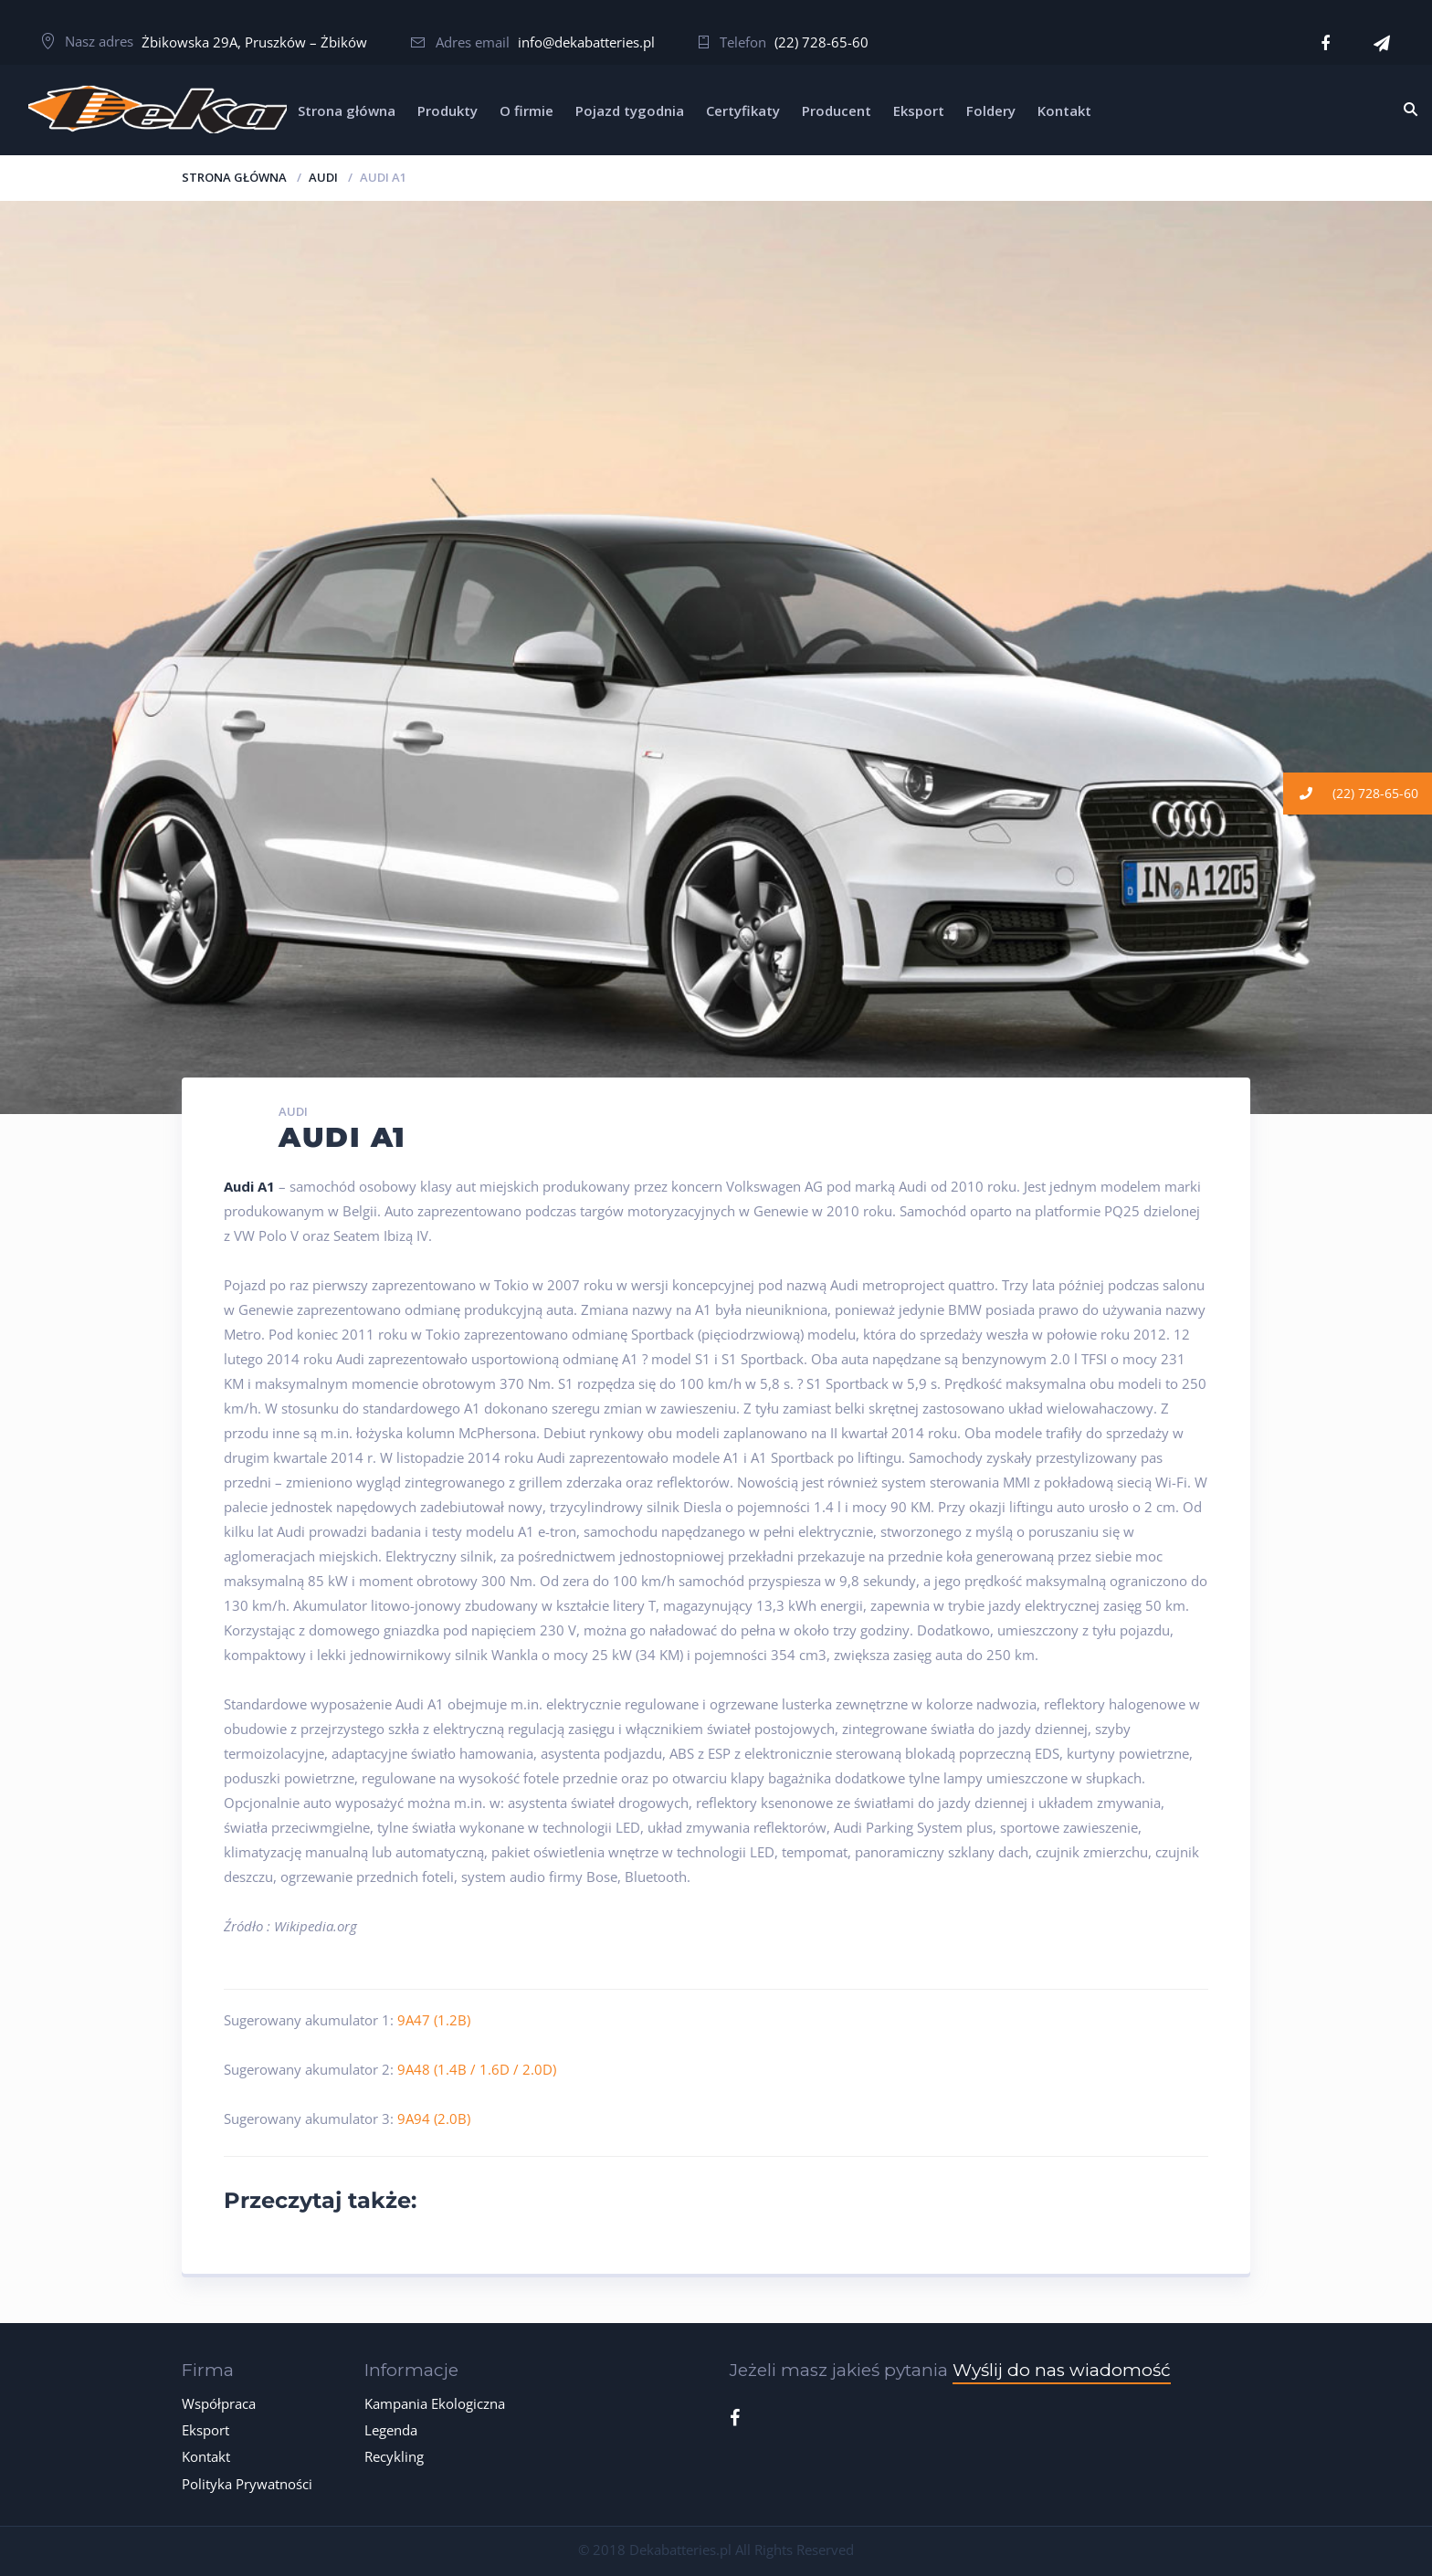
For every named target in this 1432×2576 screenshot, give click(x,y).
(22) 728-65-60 (821, 42)
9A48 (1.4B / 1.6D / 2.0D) (476, 2069)
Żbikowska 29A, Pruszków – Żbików (254, 42)
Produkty (447, 110)
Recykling (394, 2456)
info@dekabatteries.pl (586, 42)
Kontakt (1064, 110)
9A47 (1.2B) (433, 2020)
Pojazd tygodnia (629, 110)
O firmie (526, 110)
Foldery (991, 110)
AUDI (323, 177)
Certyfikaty (743, 110)
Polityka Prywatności (247, 2484)
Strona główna (346, 110)
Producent (836, 110)
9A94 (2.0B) (433, 2118)
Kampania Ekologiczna (434, 2403)
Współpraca (219, 2403)
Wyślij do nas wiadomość (1062, 2370)
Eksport (918, 110)
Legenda (390, 2430)
